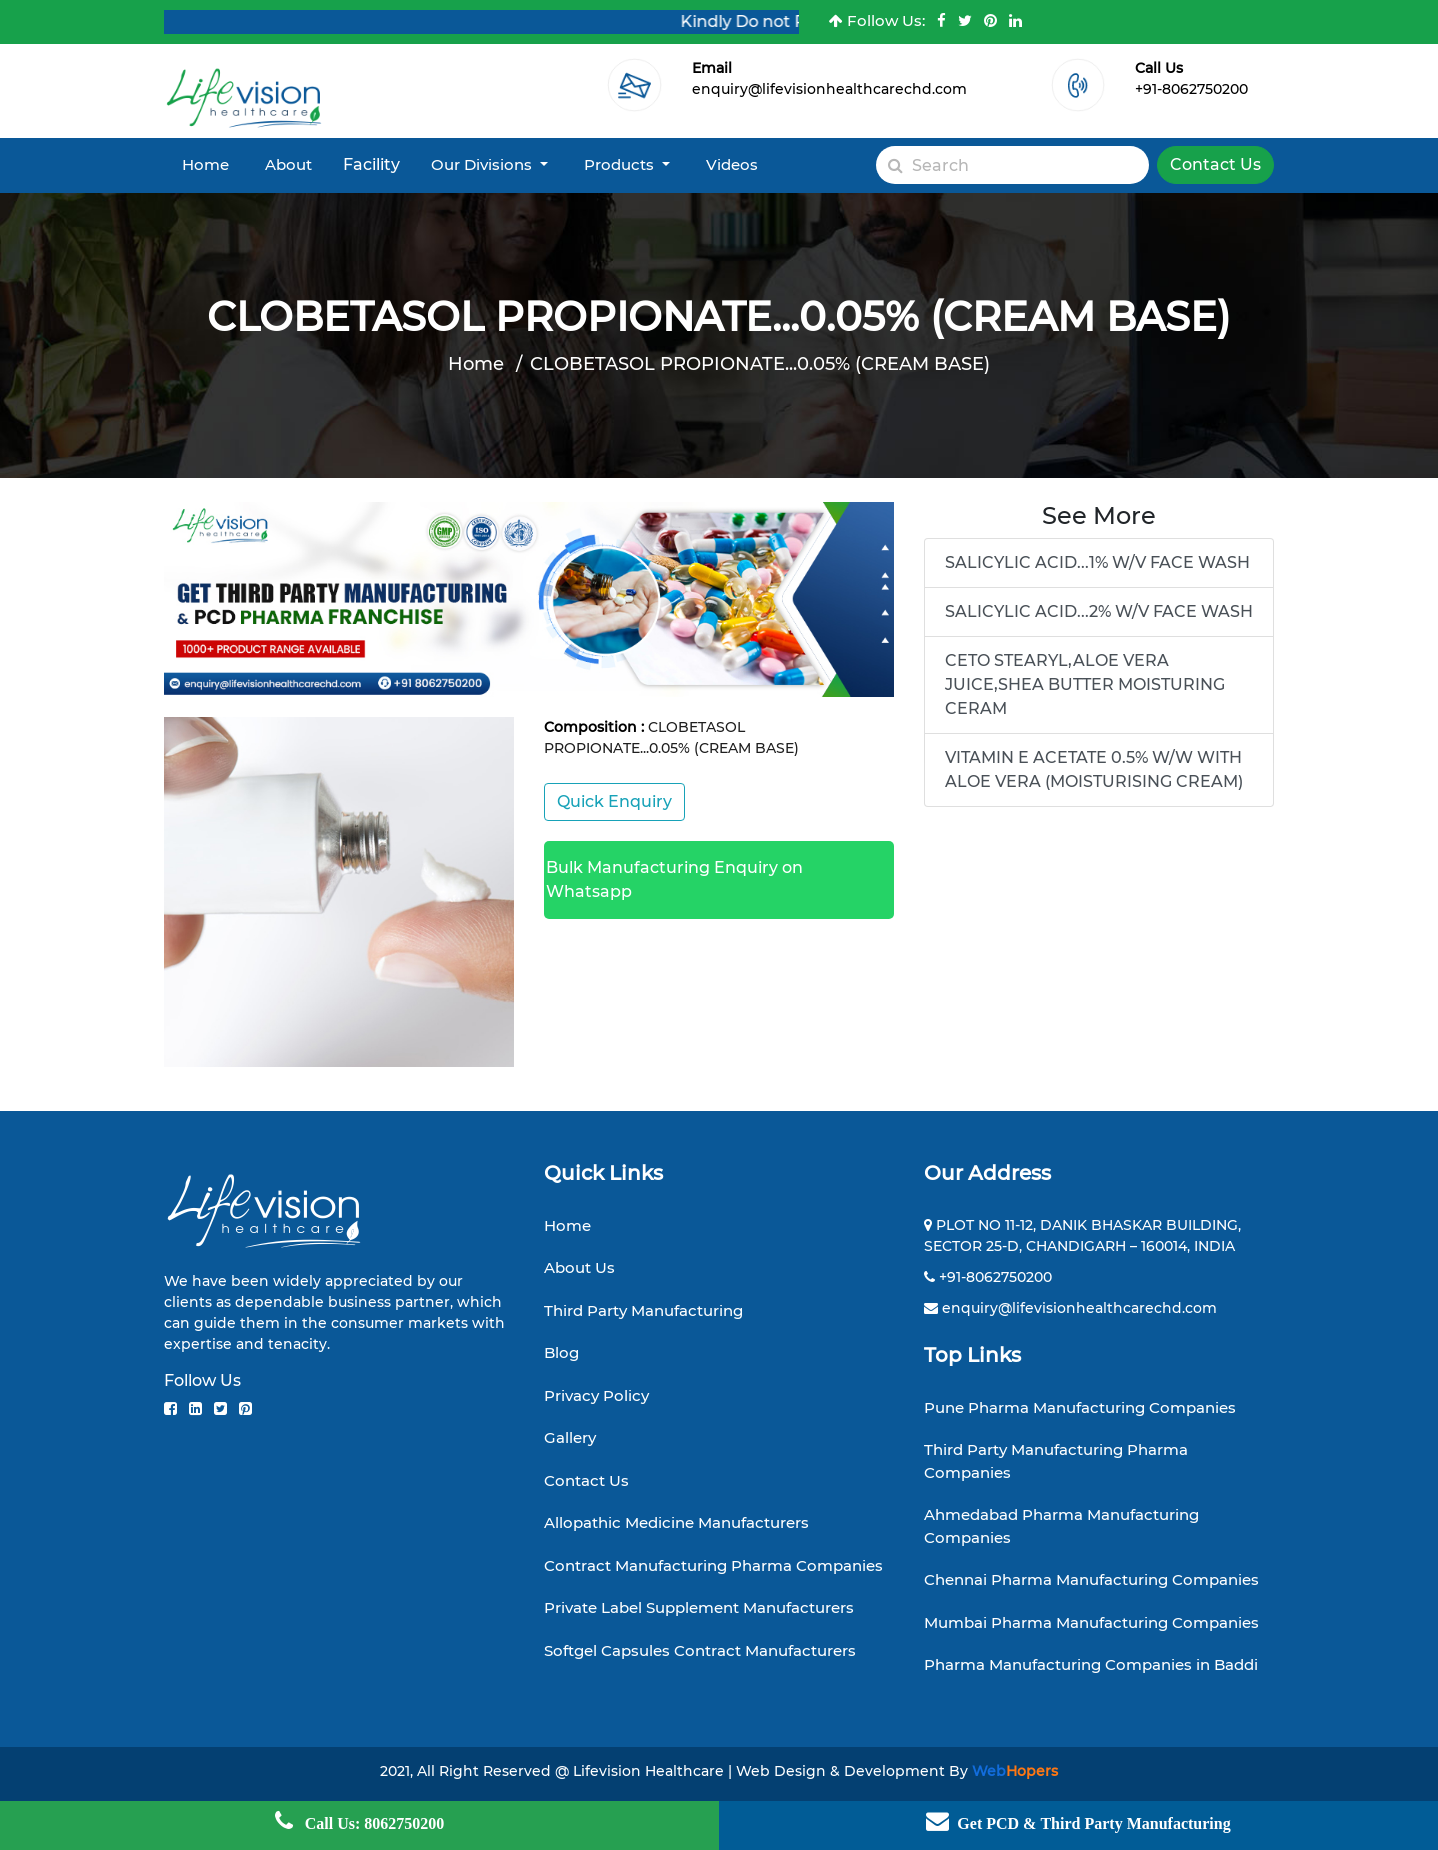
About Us (579, 1267)
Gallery (570, 1437)
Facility (371, 164)
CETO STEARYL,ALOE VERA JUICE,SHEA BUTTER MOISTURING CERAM (1085, 684)
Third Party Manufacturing (643, 1310)
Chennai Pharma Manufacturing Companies (1091, 1579)
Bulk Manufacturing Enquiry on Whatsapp (674, 879)
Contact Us (1215, 164)
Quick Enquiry (614, 801)
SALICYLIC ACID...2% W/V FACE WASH (1099, 611)
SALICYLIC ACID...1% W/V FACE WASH (1097, 562)
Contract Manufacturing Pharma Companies (713, 1565)
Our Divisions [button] (483, 164)
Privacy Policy (596, 1395)
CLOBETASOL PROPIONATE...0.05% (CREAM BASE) (760, 364)
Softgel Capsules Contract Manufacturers (700, 1650)
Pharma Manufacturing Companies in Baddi (1091, 1664)
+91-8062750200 (1191, 89)
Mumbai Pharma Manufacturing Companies (1091, 1622)
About (288, 164)
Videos (732, 164)
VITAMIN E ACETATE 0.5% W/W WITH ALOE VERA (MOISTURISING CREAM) (1094, 769)
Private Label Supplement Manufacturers (699, 1607)
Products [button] (621, 164)
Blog (561, 1352)
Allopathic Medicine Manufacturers (676, 1522)
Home (205, 164)
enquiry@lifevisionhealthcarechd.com (829, 89)
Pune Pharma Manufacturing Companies (1080, 1407)
